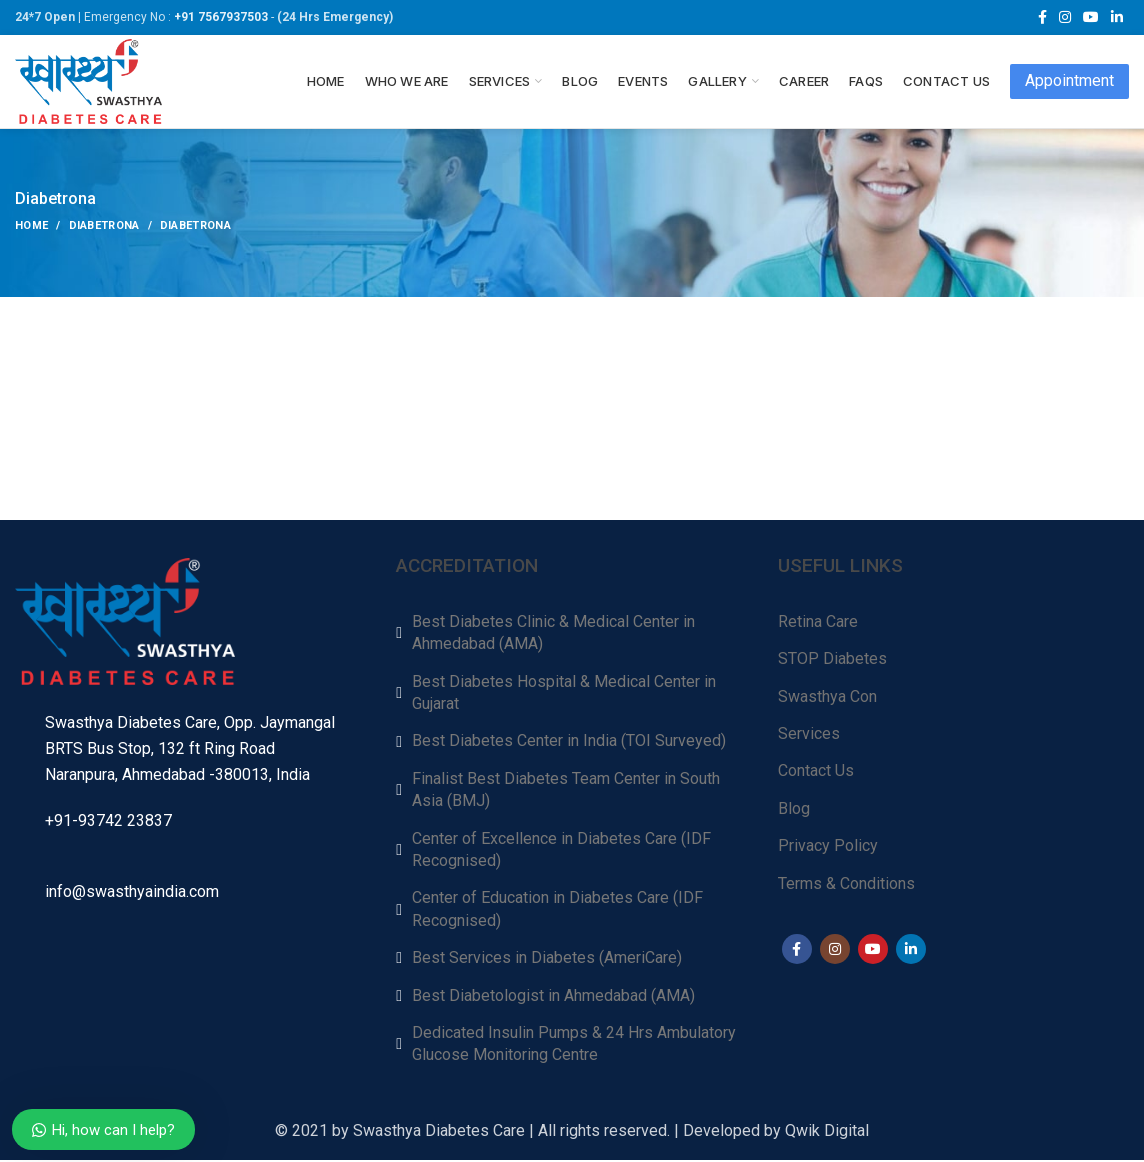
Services (809, 735)
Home (31, 227)
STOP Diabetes (832, 660)
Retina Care (818, 623)
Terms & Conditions (846, 884)
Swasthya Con (827, 697)
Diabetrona (104, 227)
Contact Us (816, 772)
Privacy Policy (828, 847)
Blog (794, 810)
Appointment (1069, 81)
